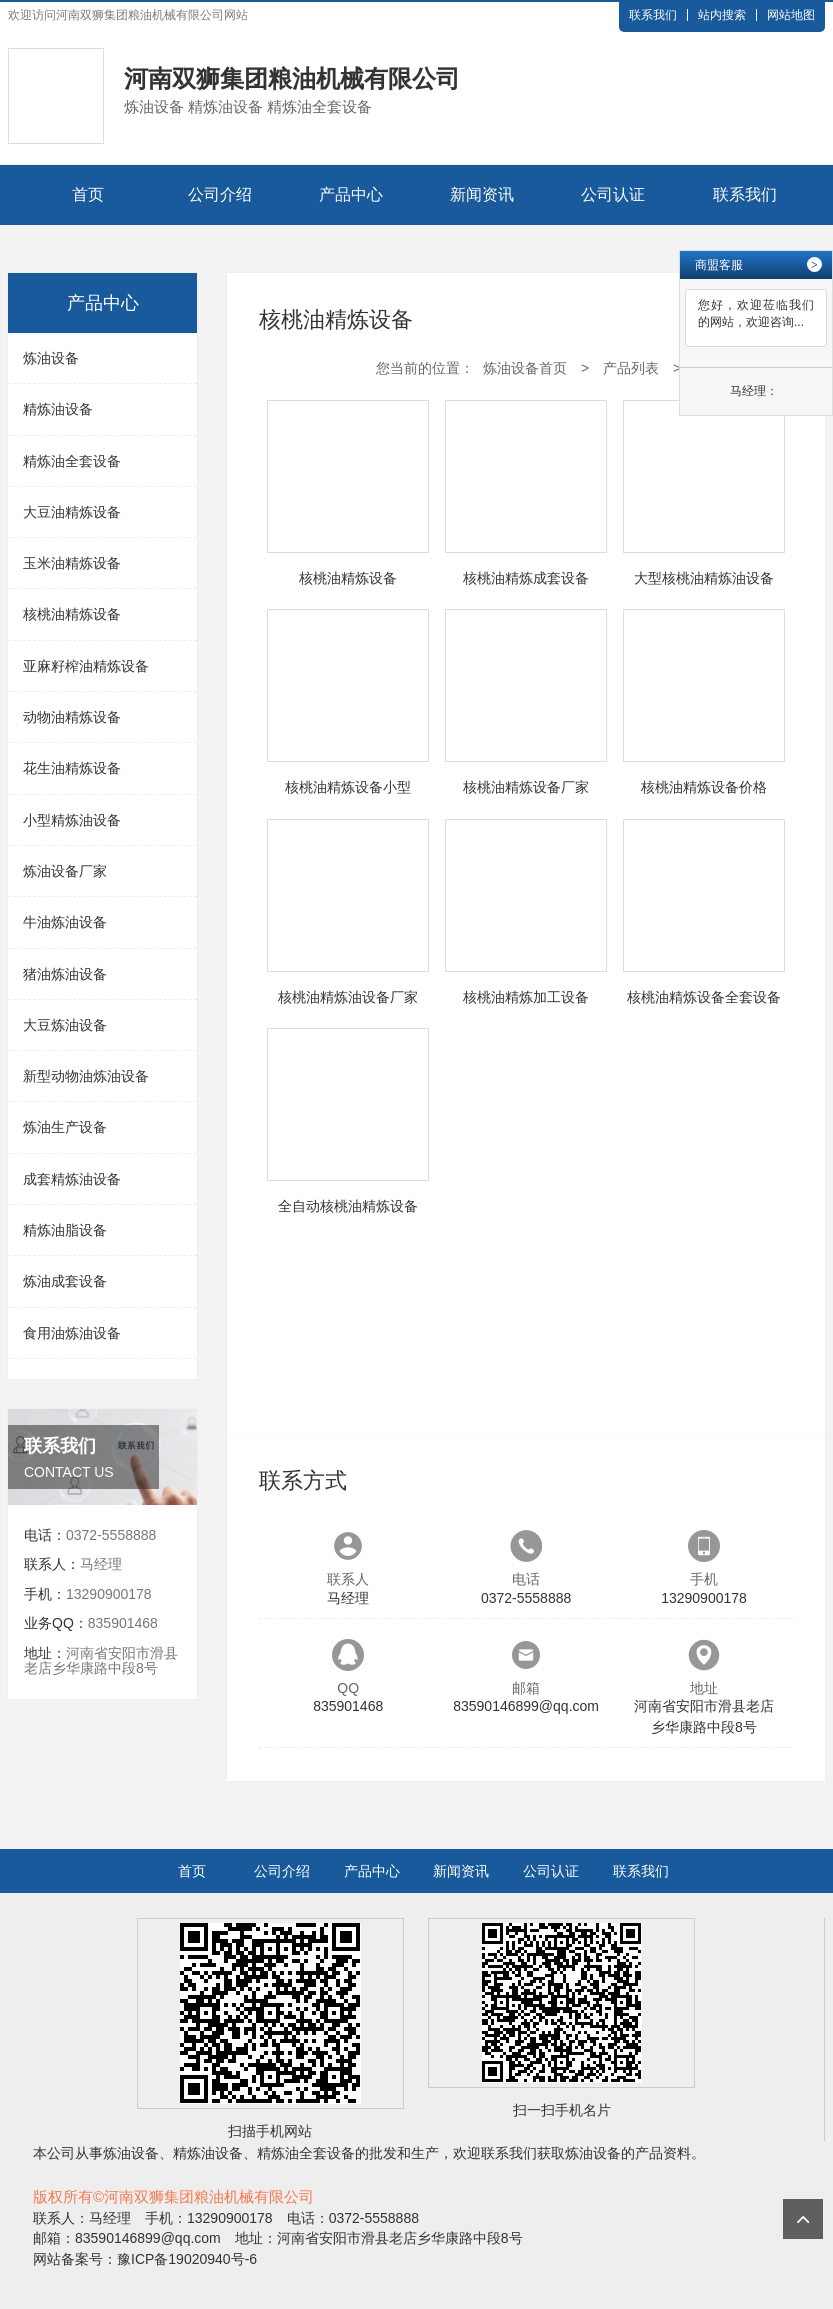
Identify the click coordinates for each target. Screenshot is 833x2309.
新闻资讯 (482, 194)
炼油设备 (51, 358)
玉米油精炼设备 (72, 563)
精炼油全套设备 (72, 461)
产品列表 (631, 368)
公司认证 (613, 194)
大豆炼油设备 (65, 1025)
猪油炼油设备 (65, 974)
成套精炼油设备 (72, 1179)
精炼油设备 (58, 409)
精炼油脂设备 (65, 1230)
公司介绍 (220, 194)
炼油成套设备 (65, 1281)
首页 (88, 194)
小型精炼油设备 (72, 820)
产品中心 (351, 194)
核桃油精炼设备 (72, 614)
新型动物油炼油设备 (86, 1076)
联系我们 (653, 15)
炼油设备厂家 (65, 871)
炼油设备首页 (525, 368)
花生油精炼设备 (72, 768)
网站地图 (791, 15)
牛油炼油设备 (65, 922)
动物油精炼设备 (72, 717)
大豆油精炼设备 (72, 512)
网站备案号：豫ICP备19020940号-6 (145, 2259)
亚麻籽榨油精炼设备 (86, 666)
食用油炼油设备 (72, 1333)
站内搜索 (722, 15)
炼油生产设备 (65, 1127)
